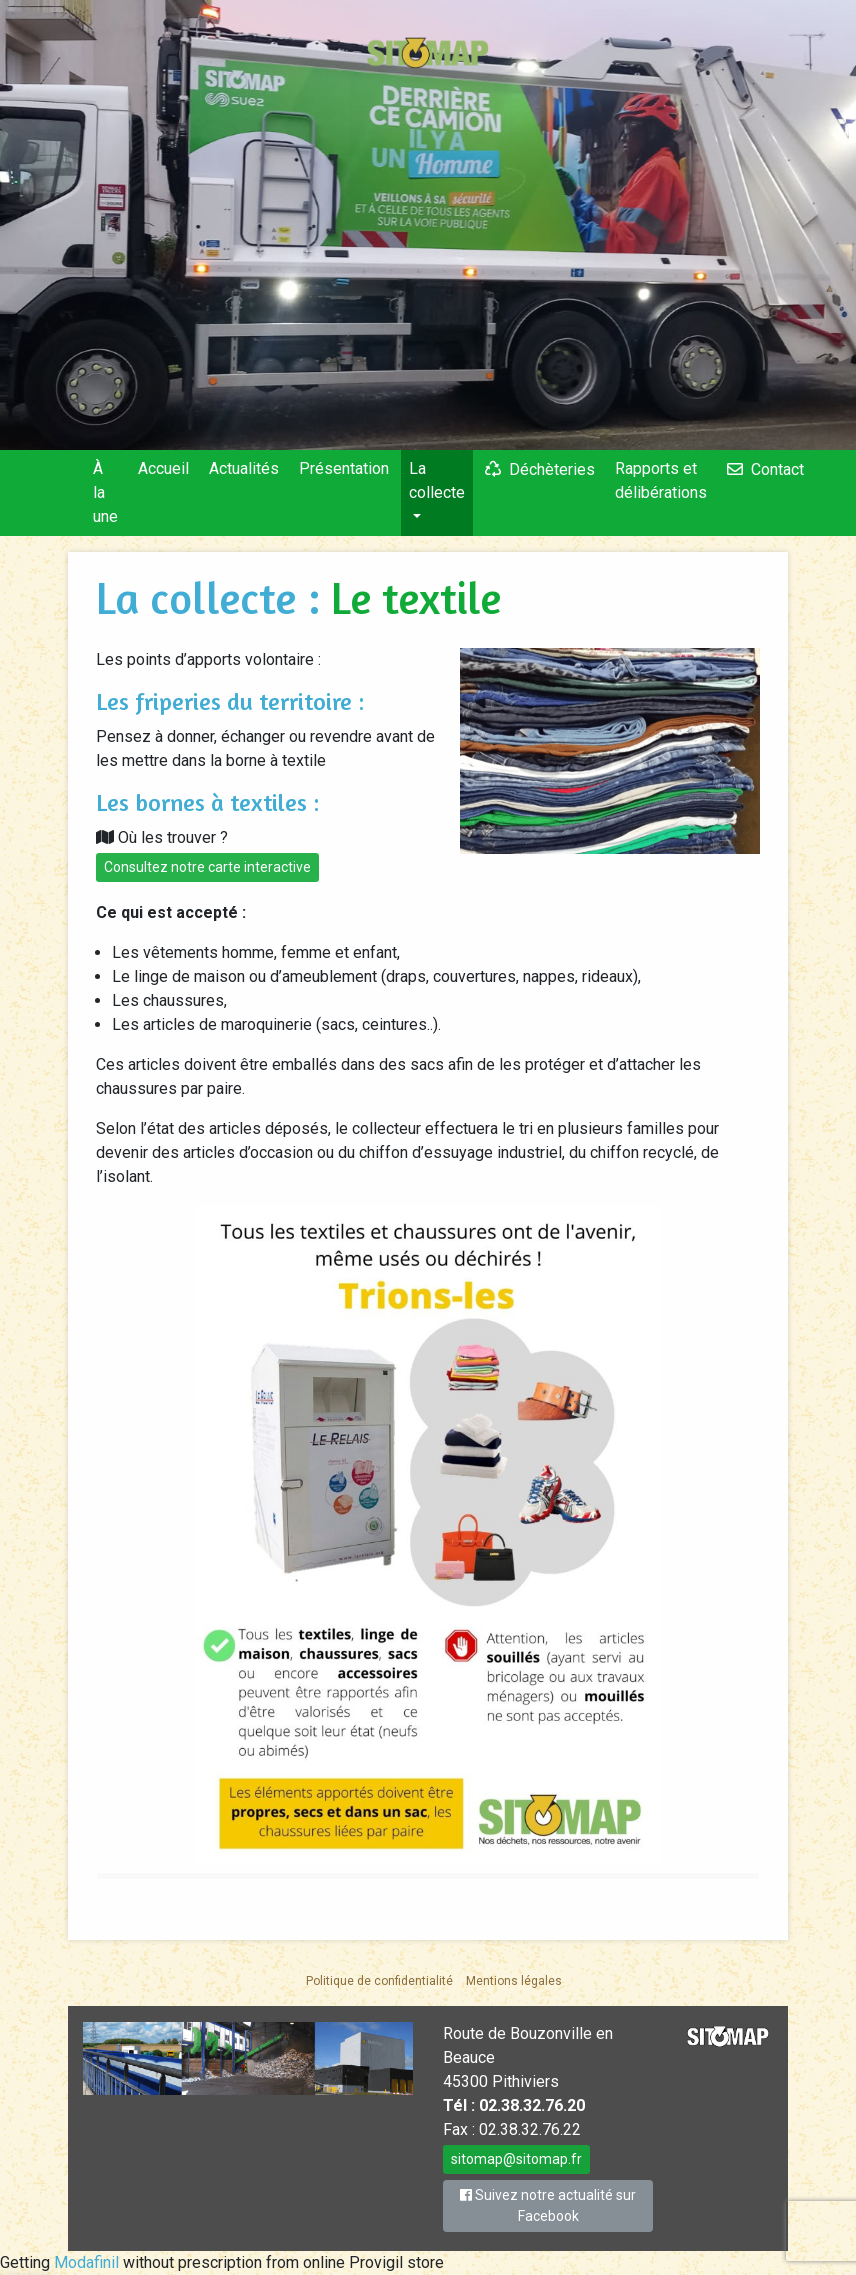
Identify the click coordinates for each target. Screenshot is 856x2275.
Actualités (244, 468)
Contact (777, 469)
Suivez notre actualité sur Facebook (548, 2205)
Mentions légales (514, 1981)
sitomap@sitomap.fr (516, 2159)
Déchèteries (552, 469)
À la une (105, 492)
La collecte (437, 480)
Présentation (344, 468)
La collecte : (213, 597)
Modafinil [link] (86, 2262)
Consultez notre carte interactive (207, 867)
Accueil (163, 468)
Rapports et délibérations (661, 480)
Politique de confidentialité (379, 1981)
